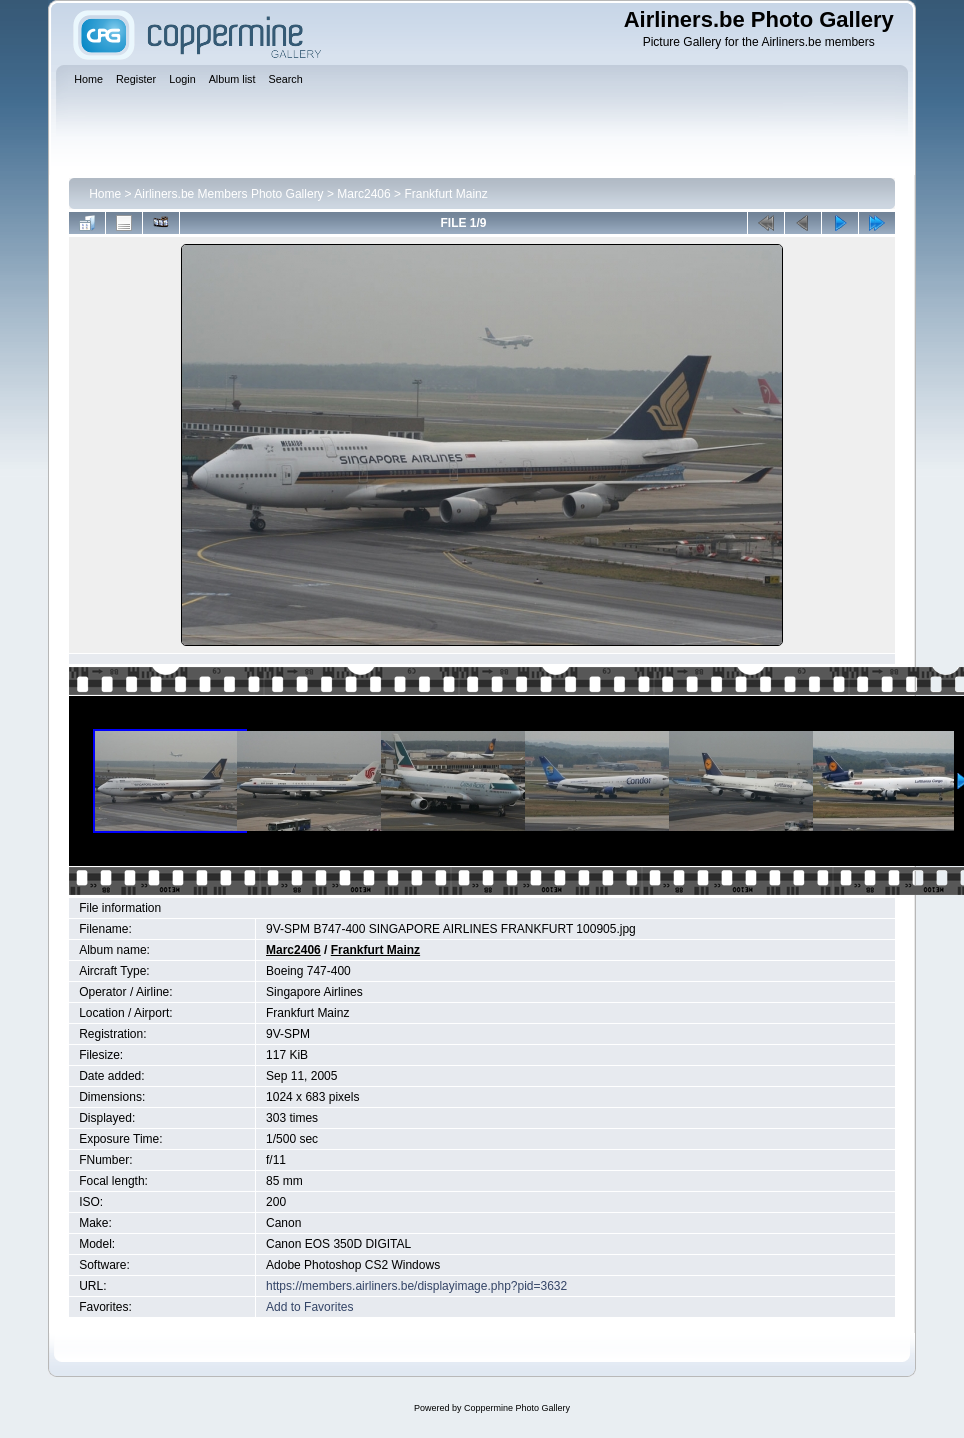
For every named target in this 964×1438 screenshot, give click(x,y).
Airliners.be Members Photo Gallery (228, 194)
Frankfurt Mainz (445, 194)
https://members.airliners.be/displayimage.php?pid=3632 (416, 1286)
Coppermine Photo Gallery (517, 1408)
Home (105, 194)
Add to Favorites (309, 1307)
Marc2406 (363, 194)
